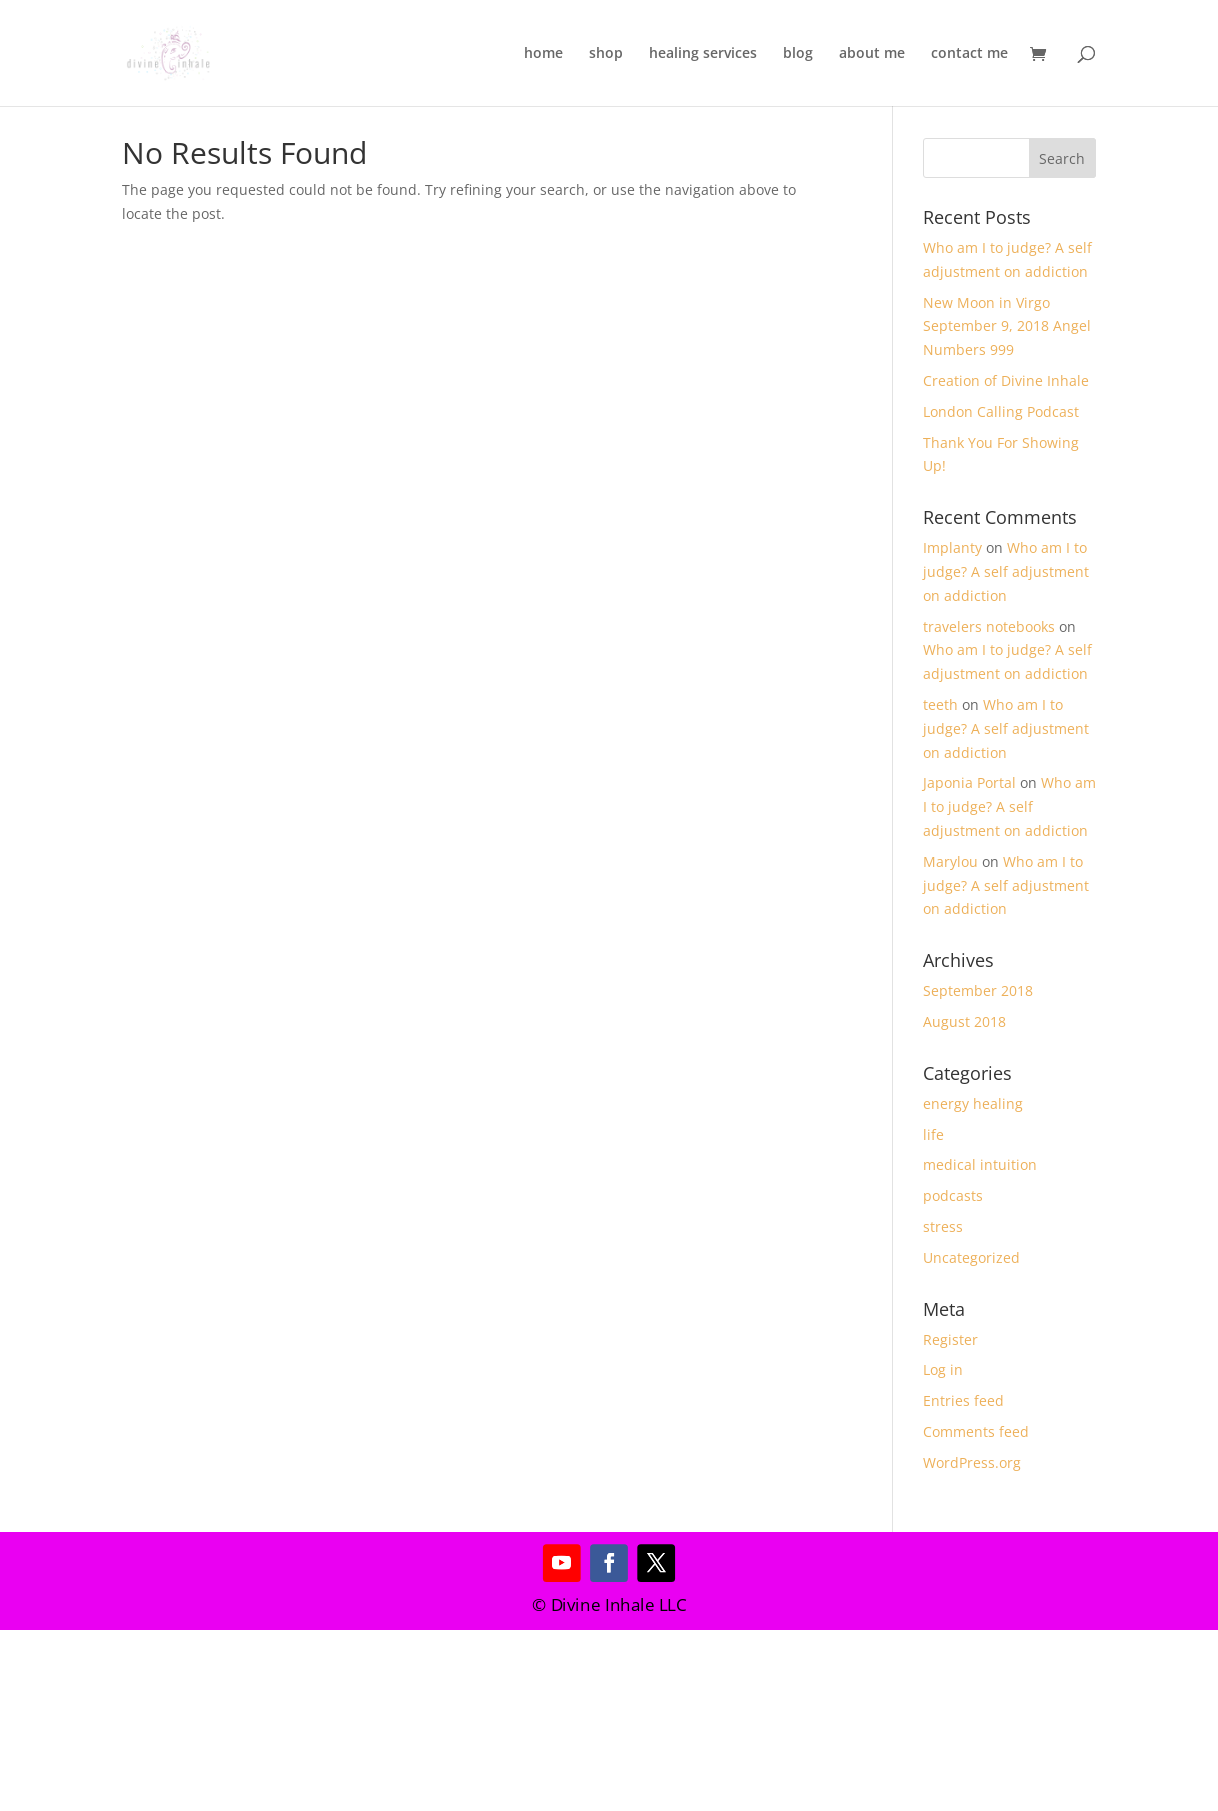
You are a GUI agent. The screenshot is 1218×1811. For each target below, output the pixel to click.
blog (798, 54)
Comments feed (976, 1431)
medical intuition (980, 1164)
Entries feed (963, 1400)
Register (950, 1339)
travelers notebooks (989, 626)
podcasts (953, 1195)
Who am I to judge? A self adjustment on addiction (1006, 571)
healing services (703, 54)
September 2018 (978, 990)
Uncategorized (971, 1257)
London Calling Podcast (1001, 411)
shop (606, 54)
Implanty (952, 547)
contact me (969, 54)
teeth (940, 704)
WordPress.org (972, 1462)
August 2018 (964, 1021)
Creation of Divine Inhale (1006, 380)
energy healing (973, 1103)
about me (872, 54)
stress (943, 1226)
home (543, 54)
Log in (943, 1369)
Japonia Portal (969, 782)
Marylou (950, 861)
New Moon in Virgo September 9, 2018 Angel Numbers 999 (1007, 326)
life (933, 1134)
